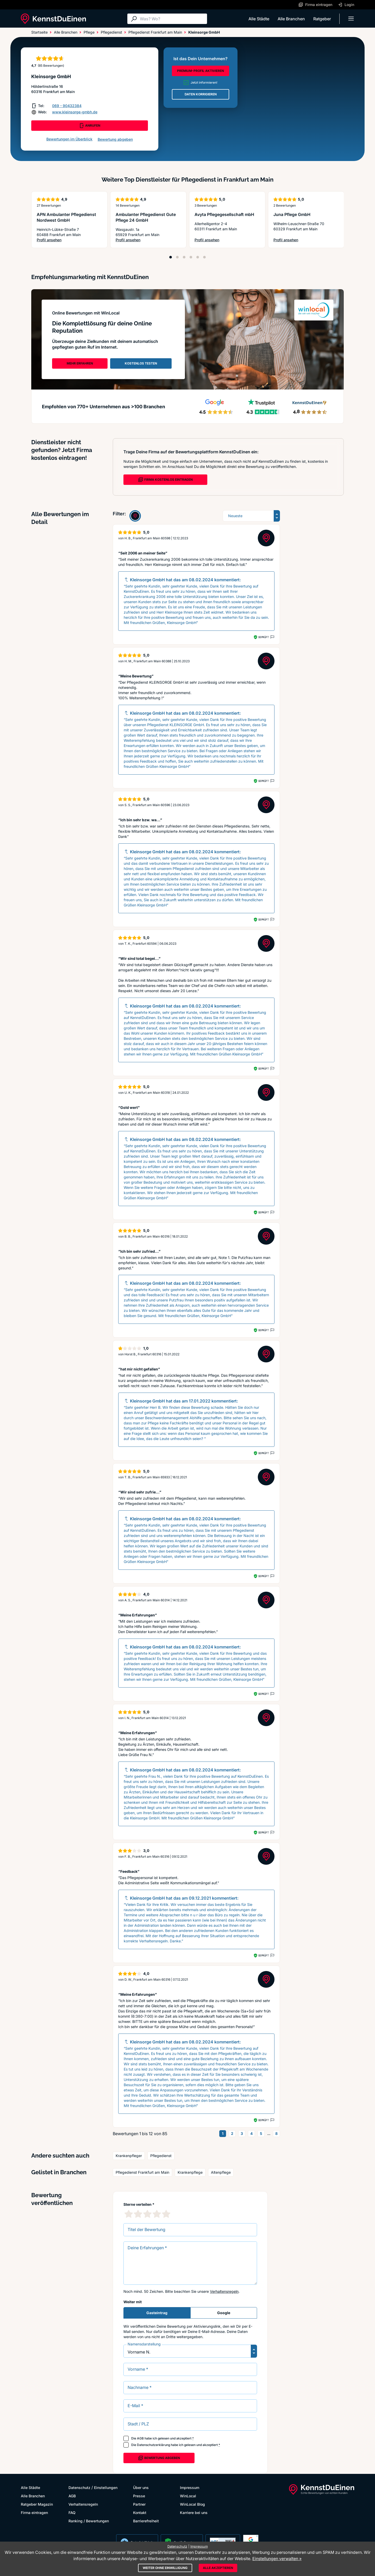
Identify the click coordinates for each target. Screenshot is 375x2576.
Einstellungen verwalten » (277, 2558)
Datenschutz (79, 2487)
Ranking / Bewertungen (88, 2521)
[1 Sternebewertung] (128, 2214)
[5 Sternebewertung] (166, 2214)
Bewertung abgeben (115, 139)
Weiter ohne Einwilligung (165, 2568)
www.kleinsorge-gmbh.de (74, 112)
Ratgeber (322, 18)
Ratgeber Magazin (37, 2504)
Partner (139, 2504)
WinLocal (188, 2496)
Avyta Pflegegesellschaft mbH (224, 214)
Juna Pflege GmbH (291, 214)
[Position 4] (191, 257)
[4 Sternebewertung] (157, 2214)
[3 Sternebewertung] (147, 2214)
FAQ (72, 2512)
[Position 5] (197, 257)
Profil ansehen (69, 240)
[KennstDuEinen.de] (53, 19)
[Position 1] (170, 257)
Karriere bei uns (194, 2512)
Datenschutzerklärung (153, 2445)
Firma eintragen (34, 2512)
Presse (139, 2496)
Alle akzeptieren (218, 2568)
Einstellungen (105, 2487)
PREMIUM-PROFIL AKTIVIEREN (200, 71)
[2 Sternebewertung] (138, 2214)
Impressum (189, 2487)
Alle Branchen (291, 18)
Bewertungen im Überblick (69, 139)
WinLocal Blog (192, 2504)
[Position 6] (204, 257)
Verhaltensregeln (224, 2291)
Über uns (141, 2487)
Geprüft (263, 637)
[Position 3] (184, 257)
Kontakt (139, 2512)
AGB (140, 2438)
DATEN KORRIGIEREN (201, 94)
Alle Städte (258, 18)
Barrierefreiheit (146, 2521)
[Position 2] (177, 257)
